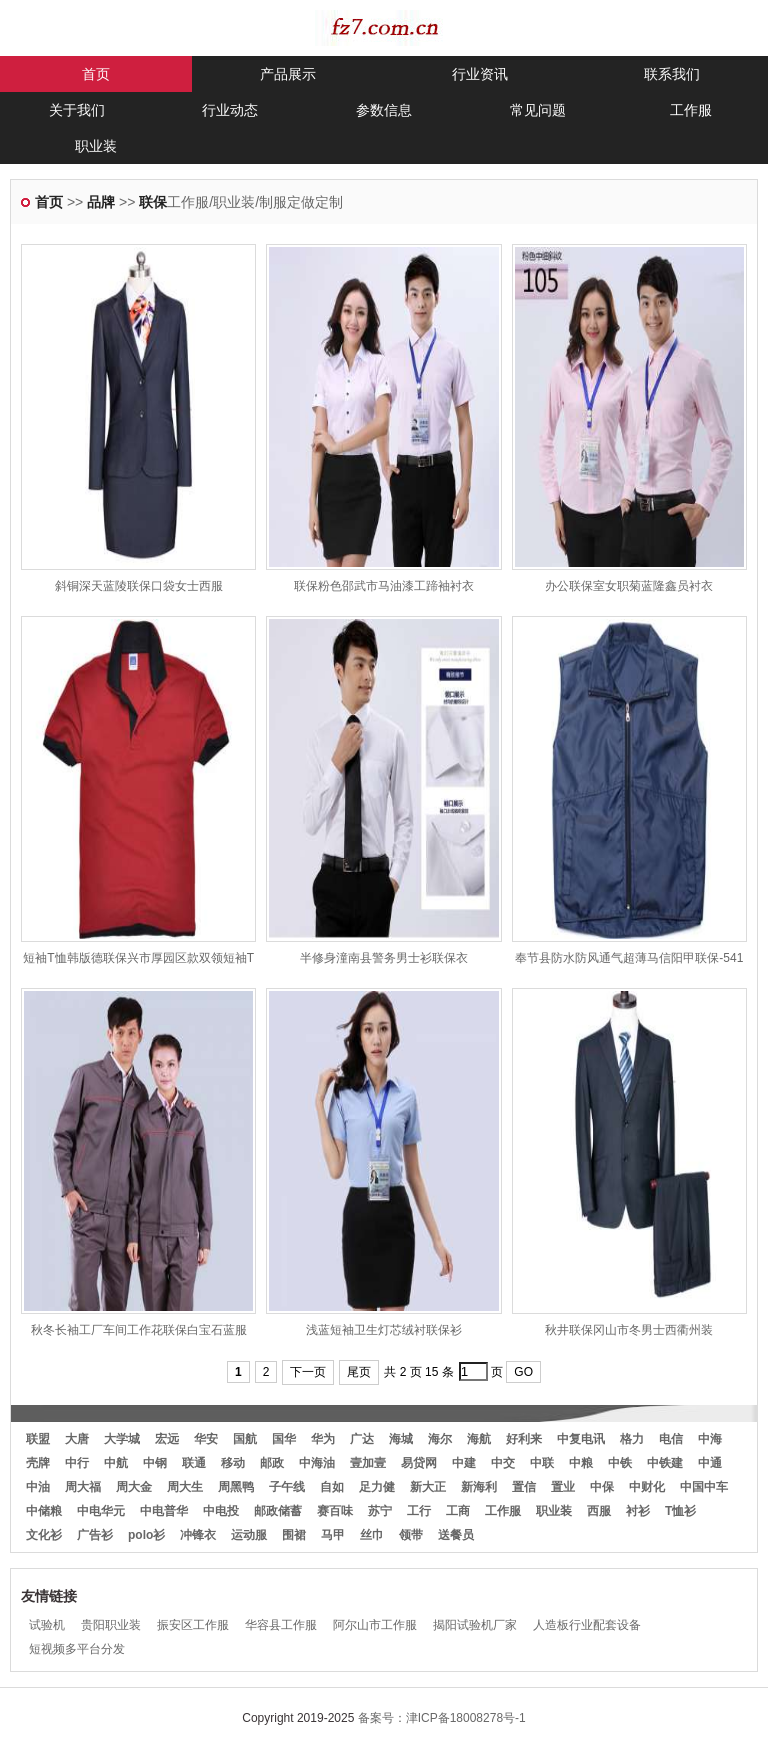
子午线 (287, 1487)
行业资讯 (480, 74)
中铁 (620, 1463)
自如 (332, 1487)
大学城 (122, 1439)
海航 (479, 1439)
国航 (245, 1439)
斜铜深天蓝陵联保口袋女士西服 (139, 586)
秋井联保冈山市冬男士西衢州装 (629, 1330)
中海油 (317, 1463)
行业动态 (230, 110)
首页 (96, 74)
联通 (194, 1463)
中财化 (647, 1487)
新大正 (428, 1487)
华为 (323, 1439)
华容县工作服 (281, 1625)
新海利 (479, 1487)
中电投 (221, 1511)
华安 (206, 1439)
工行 (419, 1511)
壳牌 (38, 1463)
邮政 (272, 1463)
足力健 (377, 1487)
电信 (671, 1439)
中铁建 (665, 1463)
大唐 (77, 1439)
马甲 (333, 1535)
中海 (710, 1439)
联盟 (38, 1439)
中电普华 (164, 1511)
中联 (542, 1463)
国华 (284, 1439)
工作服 (691, 110)
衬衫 (638, 1511)
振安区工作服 (193, 1625)
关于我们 (77, 110)
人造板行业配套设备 (587, 1625)
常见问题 (538, 110)
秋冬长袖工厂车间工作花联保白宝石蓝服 (139, 1330)
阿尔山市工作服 (375, 1625)
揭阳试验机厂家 (475, 1625)
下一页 (308, 1372)
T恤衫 (680, 1511)
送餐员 (456, 1535)
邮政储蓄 (278, 1511)
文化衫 (44, 1535)
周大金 (134, 1487)
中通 (710, 1463)
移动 (233, 1463)
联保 (153, 202)
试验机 (47, 1625)
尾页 (359, 1372)
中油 (38, 1487)
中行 (77, 1463)
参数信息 (384, 110)
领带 (411, 1535)
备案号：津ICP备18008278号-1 (442, 1718)
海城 (401, 1439)
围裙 (294, 1535)
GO (523, 1372)
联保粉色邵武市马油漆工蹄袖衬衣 (384, 586)
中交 (503, 1463)
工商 (458, 1511)
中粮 (581, 1463)
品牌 (101, 202)
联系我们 (672, 74)
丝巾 (372, 1535)
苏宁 (380, 1511)
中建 (464, 1463)
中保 (602, 1487)
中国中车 (704, 1487)
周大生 (185, 1487)
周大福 (83, 1487)
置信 (524, 1487)
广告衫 (95, 1535)
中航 (116, 1463)
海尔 (440, 1439)
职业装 (96, 146)
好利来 (524, 1439)
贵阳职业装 (111, 1625)
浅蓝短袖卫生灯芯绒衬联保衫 (384, 1330)
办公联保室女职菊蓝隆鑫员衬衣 (629, 586)
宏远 (167, 1439)
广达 (362, 1439)
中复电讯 (581, 1439)
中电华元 (101, 1511)
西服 (599, 1511)
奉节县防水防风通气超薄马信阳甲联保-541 (629, 958)
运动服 (249, 1535)
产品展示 (288, 74)
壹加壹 (368, 1463)
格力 (632, 1439)
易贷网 (419, 1463)
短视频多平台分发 (77, 1649)
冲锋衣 (198, 1535)
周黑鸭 (236, 1487)
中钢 (155, 1463)
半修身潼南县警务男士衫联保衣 (384, 958)
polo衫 (146, 1535)
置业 (563, 1487)
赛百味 (335, 1511)
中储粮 (44, 1511)
